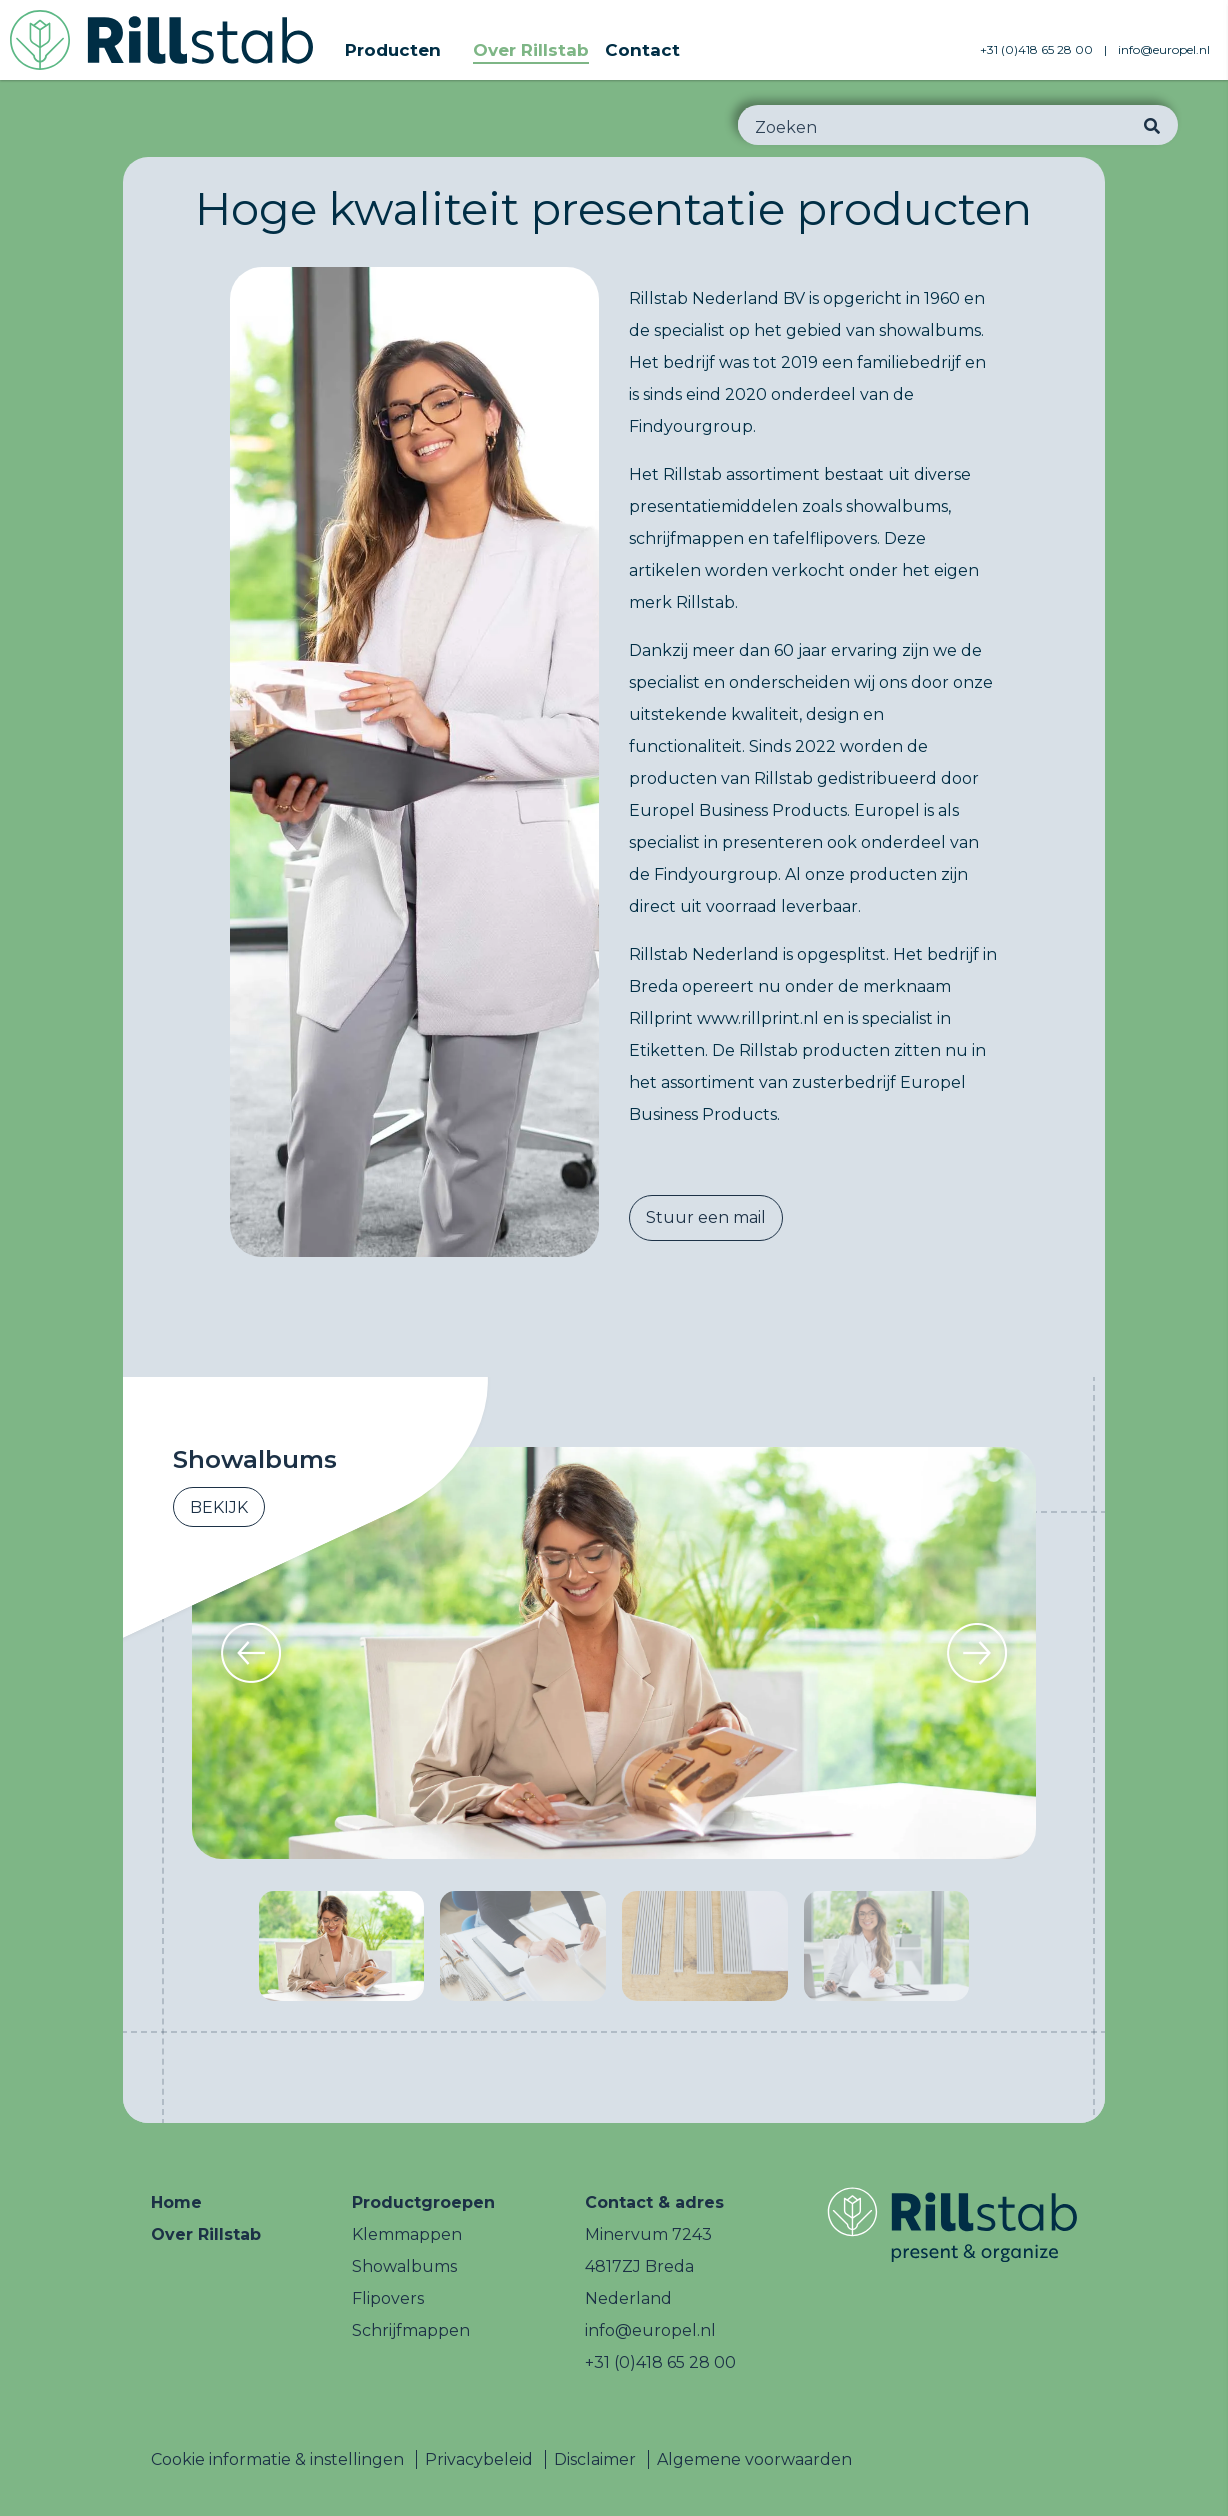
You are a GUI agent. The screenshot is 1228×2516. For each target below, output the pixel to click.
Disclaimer (595, 2459)
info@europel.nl (1164, 49)
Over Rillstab (531, 50)
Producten (393, 50)
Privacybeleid (479, 2459)
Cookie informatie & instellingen (277, 2459)
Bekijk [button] (219, 1507)
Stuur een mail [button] (706, 1217)
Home (176, 2202)
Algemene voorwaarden (754, 2459)
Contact (642, 50)
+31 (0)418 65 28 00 (1038, 49)
